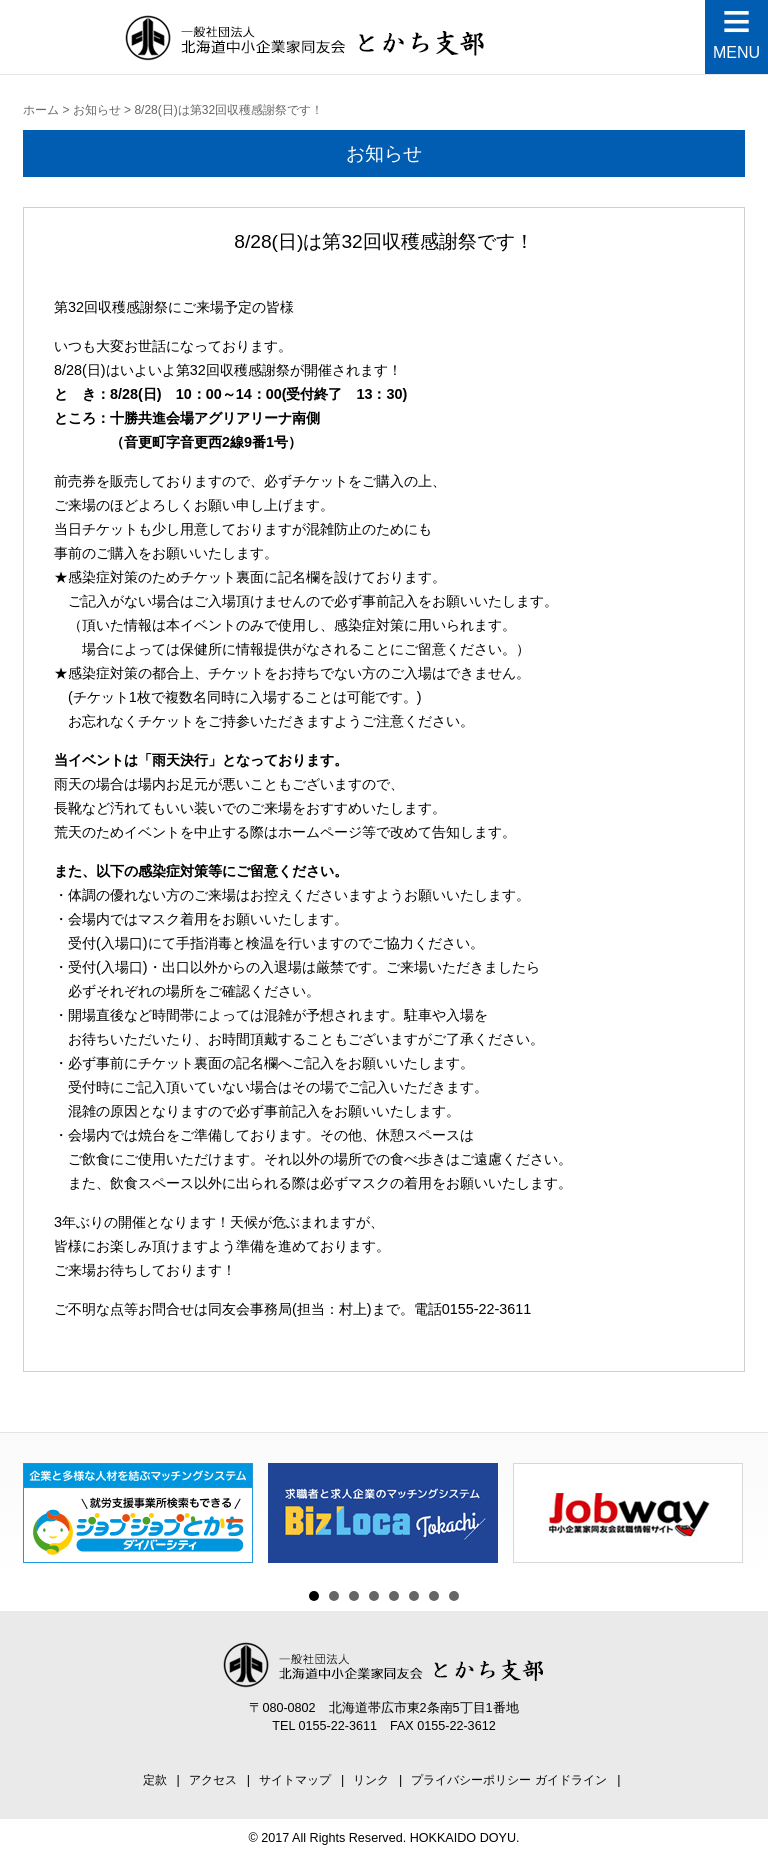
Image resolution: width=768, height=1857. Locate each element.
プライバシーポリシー (471, 1780)
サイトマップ (295, 1780)
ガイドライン (571, 1780)
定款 (155, 1780)
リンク (371, 1780)
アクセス (213, 1780)
